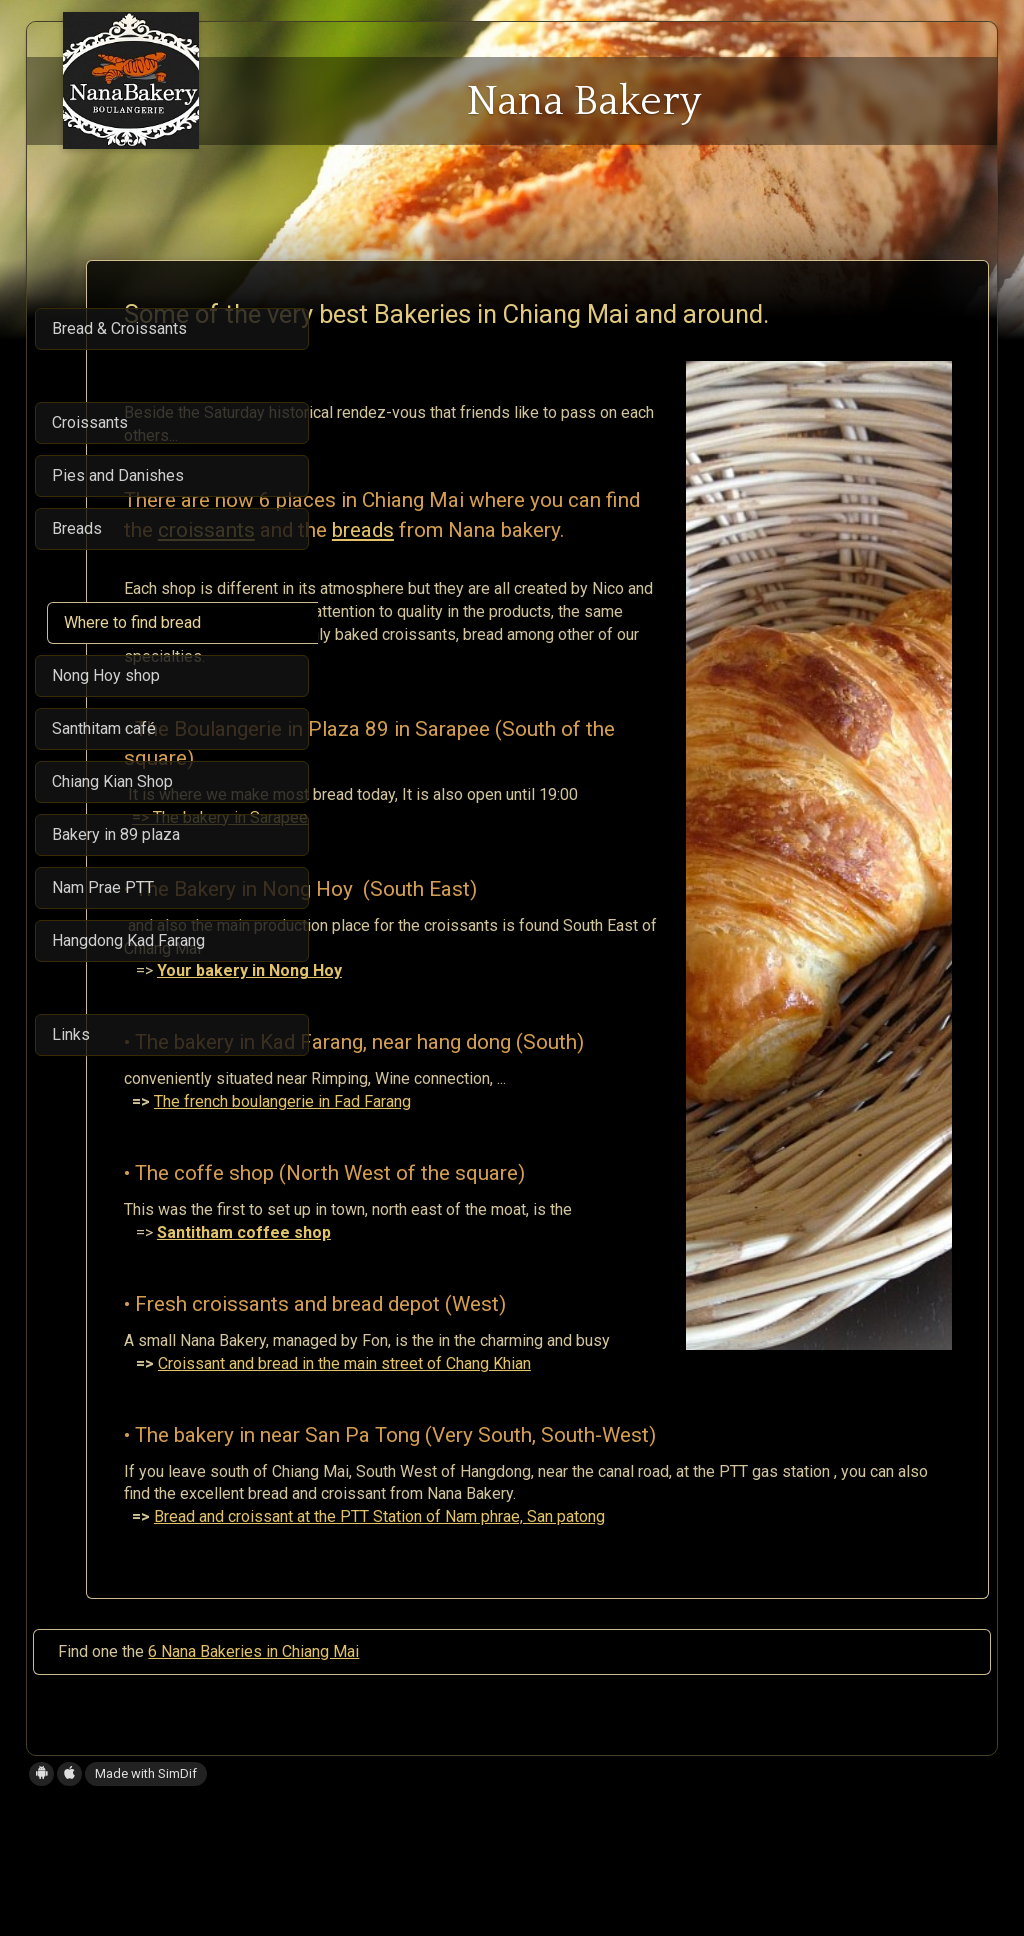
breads (386, 595)
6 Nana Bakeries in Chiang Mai (253, 1785)
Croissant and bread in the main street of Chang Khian (575, 1474)
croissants (613, 566)
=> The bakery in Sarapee (451, 928)
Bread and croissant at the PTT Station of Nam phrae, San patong (610, 1650)
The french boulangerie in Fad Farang (513, 1212)
